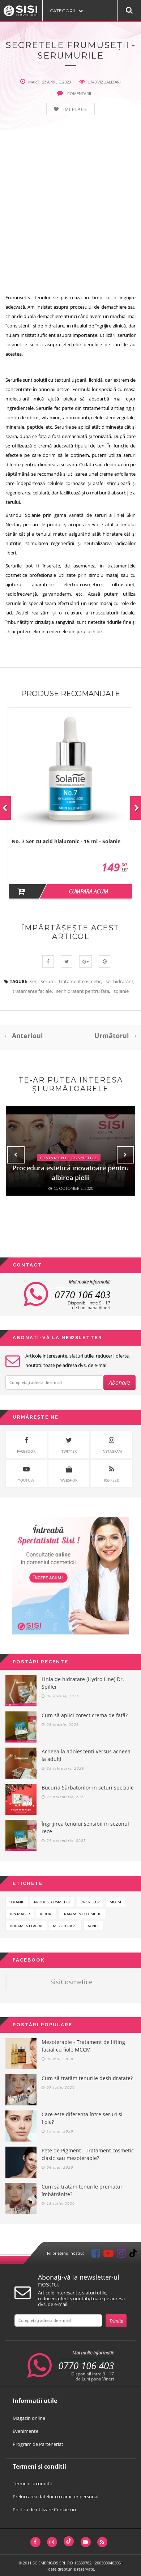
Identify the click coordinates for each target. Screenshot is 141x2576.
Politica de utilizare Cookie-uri (44, 2509)
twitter (69, 1444)
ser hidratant (119, 981)
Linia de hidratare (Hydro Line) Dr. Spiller (83, 1683)
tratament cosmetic (80, 981)
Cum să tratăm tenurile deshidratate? (87, 2078)
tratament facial (26, 1926)
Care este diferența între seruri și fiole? (82, 2118)
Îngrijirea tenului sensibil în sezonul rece (85, 1827)
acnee (93, 1926)
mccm (115, 1902)
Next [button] (125, 1154)
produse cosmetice (52, 1902)
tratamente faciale (32, 991)
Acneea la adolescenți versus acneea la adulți (86, 1755)
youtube (26, 1473)
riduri (46, 1914)
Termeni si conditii (32, 2483)
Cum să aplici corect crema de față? (85, 1715)
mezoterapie (65, 1926)
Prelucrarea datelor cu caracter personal (55, 2496)
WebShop (68, 1473)
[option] (70, 803)
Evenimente (25, 2431)
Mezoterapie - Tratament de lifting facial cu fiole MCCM (83, 2046)
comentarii (74, 93)
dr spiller (90, 1902)
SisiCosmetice (71, 1981)
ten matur (19, 1914)
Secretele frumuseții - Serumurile (70, 50)
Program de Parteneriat (38, 2444)
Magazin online (29, 2418)
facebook (26, 1444)
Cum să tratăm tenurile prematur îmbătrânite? (82, 2190)
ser (33, 981)
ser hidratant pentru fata (82, 991)
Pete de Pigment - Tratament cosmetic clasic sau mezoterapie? (88, 2154)
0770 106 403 (82, 1294)
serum (48, 981)
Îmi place (75, 109)
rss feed (111, 1473)
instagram (112, 1444)
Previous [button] (16, 1154)
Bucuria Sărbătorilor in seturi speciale (88, 1787)
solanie (121, 991)
